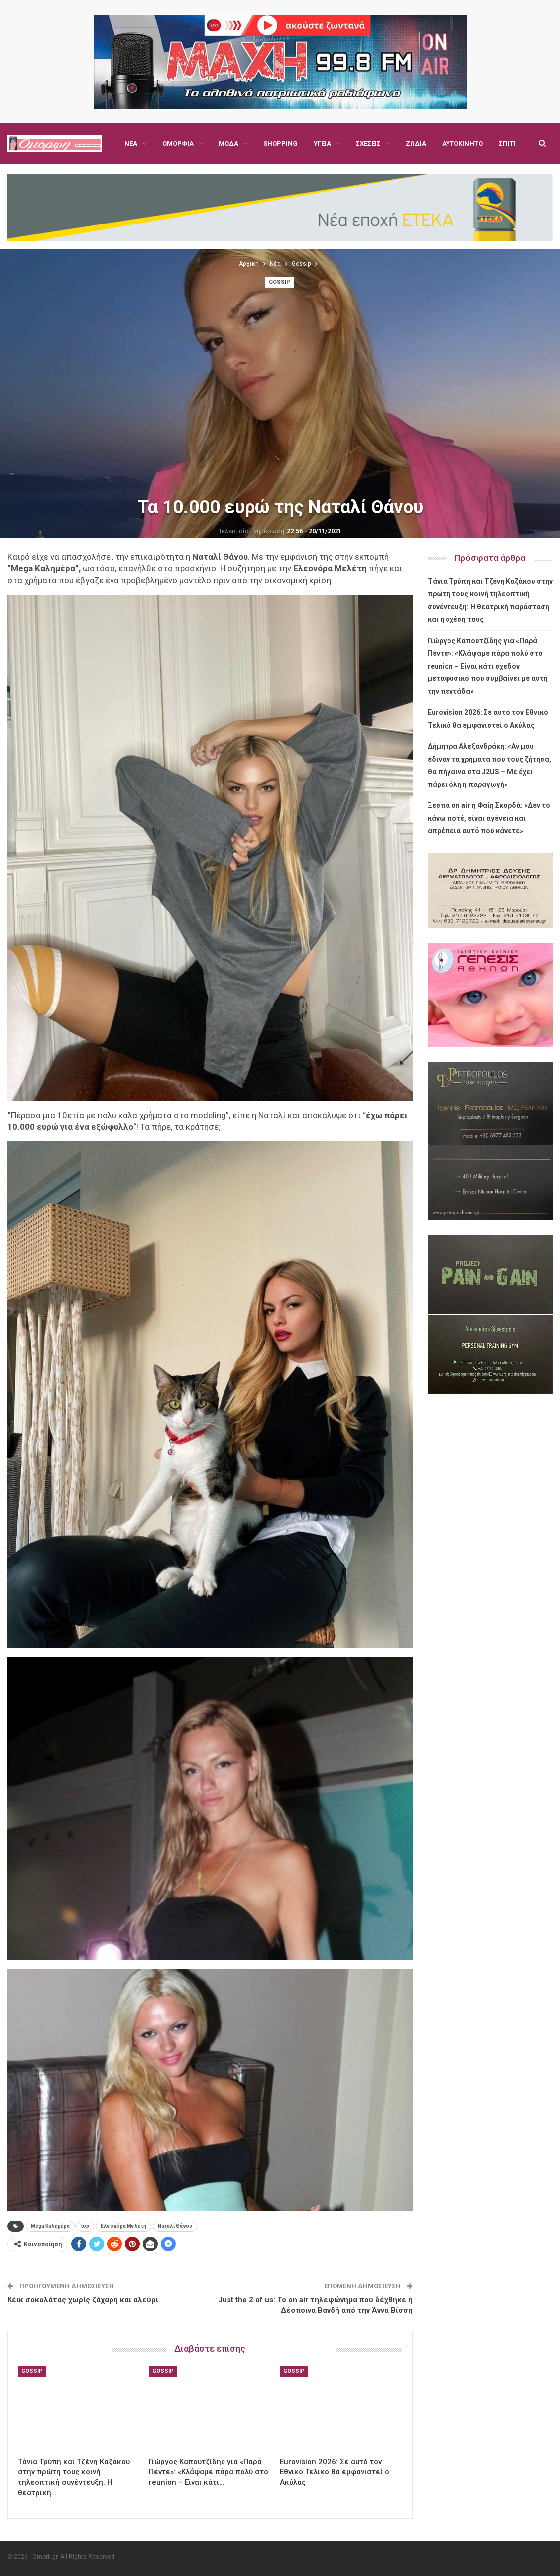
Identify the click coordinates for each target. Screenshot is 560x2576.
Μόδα (228, 143)
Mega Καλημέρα (50, 2226)
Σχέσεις (368, 143)
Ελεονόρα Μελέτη (123, 2226)
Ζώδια (416, 143)
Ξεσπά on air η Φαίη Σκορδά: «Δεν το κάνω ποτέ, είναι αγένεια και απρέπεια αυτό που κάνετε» (489, 818)
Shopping (280, 143)
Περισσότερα (463, 143)
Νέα (130, 143)
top (85, 2226)
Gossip (279, 282)
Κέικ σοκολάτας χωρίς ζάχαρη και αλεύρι (82, 2299)
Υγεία (322, 143)
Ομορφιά (178, 143)
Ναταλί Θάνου (175, 2226)
